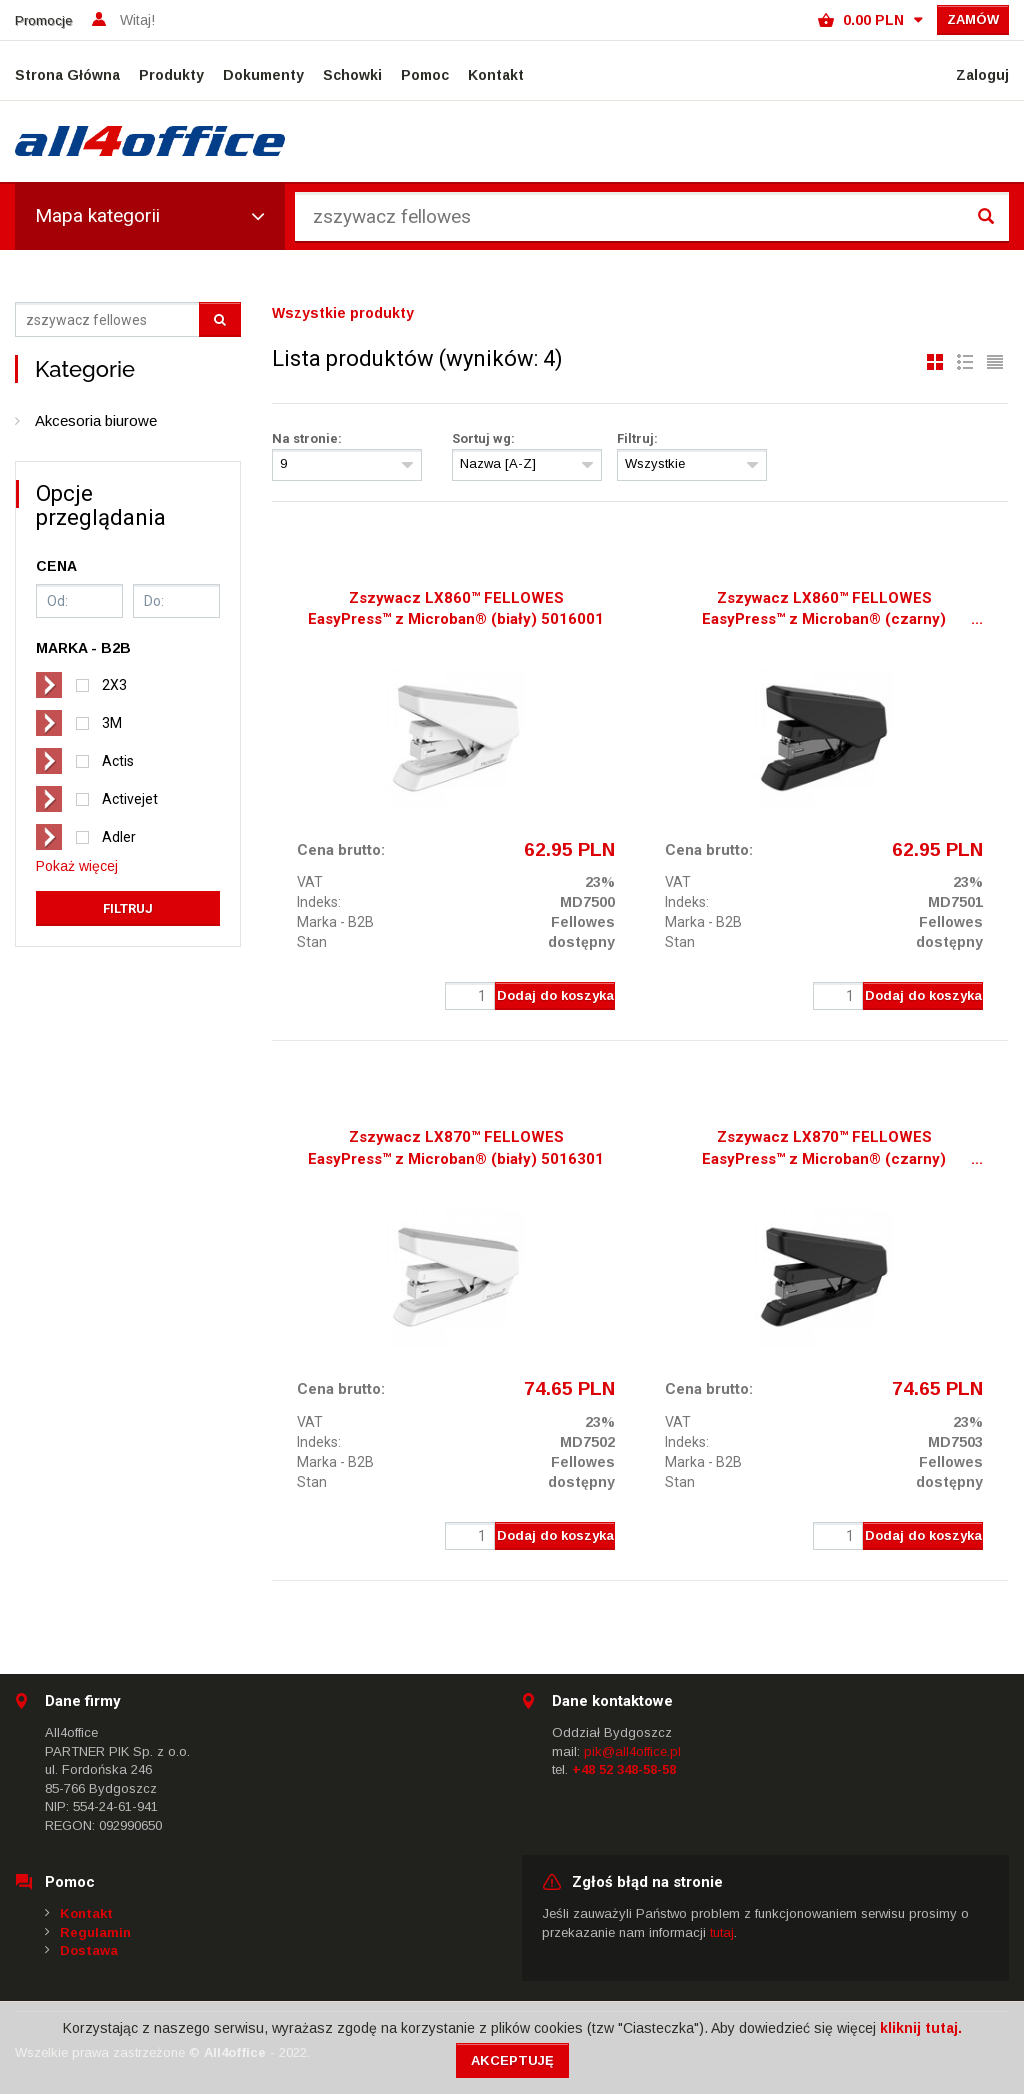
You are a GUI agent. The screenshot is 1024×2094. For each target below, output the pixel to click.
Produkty (171, 75)
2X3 (114, 685)
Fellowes (583, 922)
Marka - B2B (335, 922)
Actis (118, 761)
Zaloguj (982, 75)
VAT (310, 882)
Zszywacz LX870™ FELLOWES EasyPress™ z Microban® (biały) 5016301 (456, 1147)
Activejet (130, 799)
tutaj (722, 1932)
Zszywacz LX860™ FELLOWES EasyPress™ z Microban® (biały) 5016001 (456, 608)
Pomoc (425, 75)
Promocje (43, 20)
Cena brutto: (341, 850)
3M (112, 723)
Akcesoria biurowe (96, 420)
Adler (119, 837)
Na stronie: (307, 438)
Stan (312, 942)
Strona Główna (67, 75)
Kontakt (496, 75)
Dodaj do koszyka (555, 995)
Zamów (973, 19)
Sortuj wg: (483, 438)
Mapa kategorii (150, 215)
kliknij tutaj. (921, 2028)
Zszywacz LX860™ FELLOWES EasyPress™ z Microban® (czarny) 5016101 (824, 611)
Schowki (352, 75)
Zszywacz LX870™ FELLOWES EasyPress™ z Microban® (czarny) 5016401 (824, 1150)
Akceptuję (512, 2060)
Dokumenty (263, 75)
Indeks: (319, 902)
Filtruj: (637, 438)
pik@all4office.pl (632, 1751)
